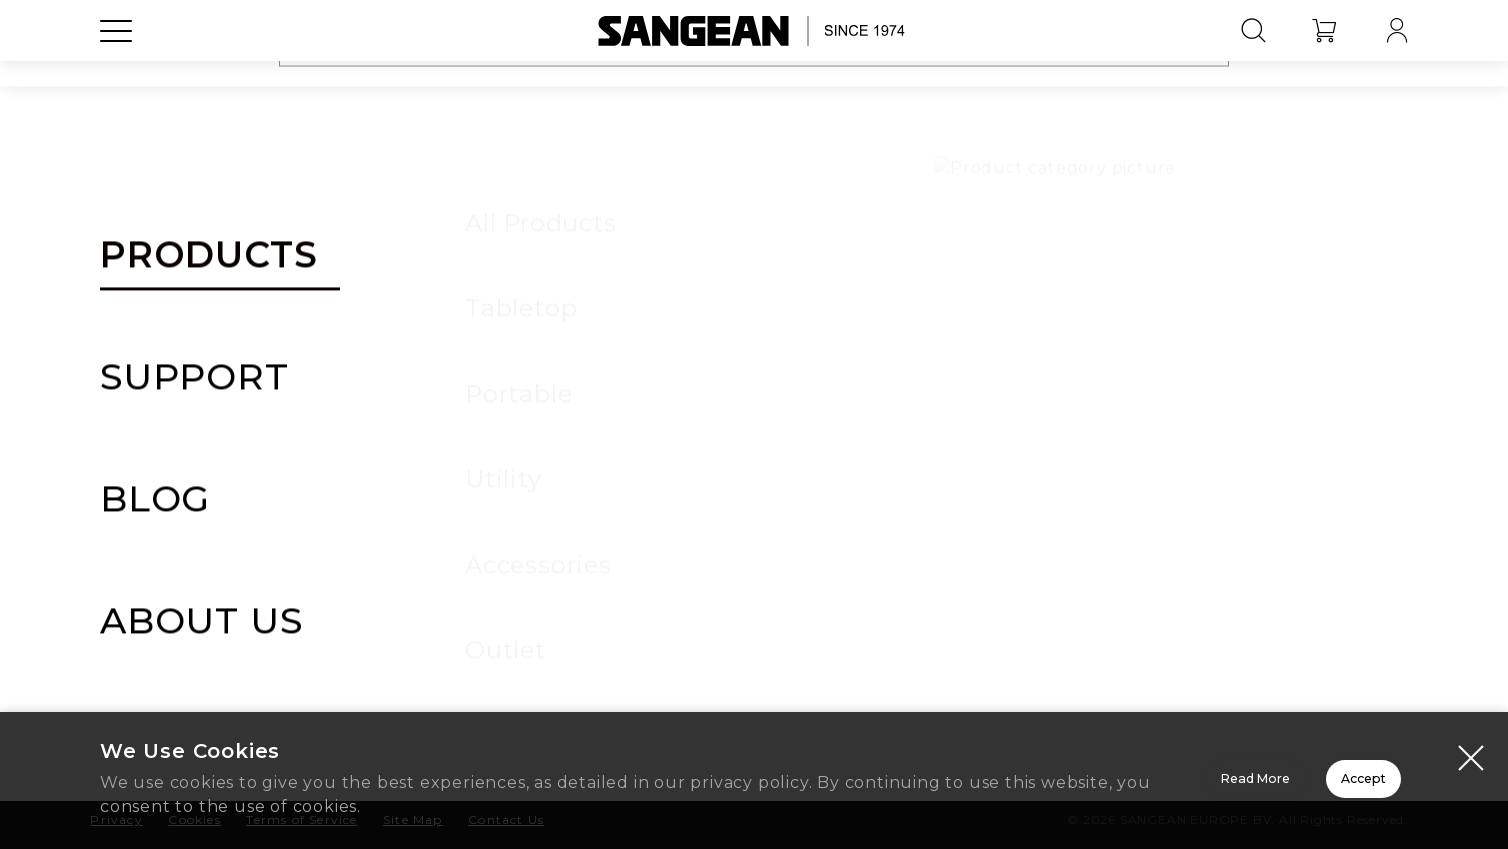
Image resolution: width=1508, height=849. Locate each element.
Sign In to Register (754, 442)
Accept (1293, 782)
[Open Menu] (116, 75)
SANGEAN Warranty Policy (972, 359)
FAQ (1024, 603)
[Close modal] (1471, 760)
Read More (1008, 782)
